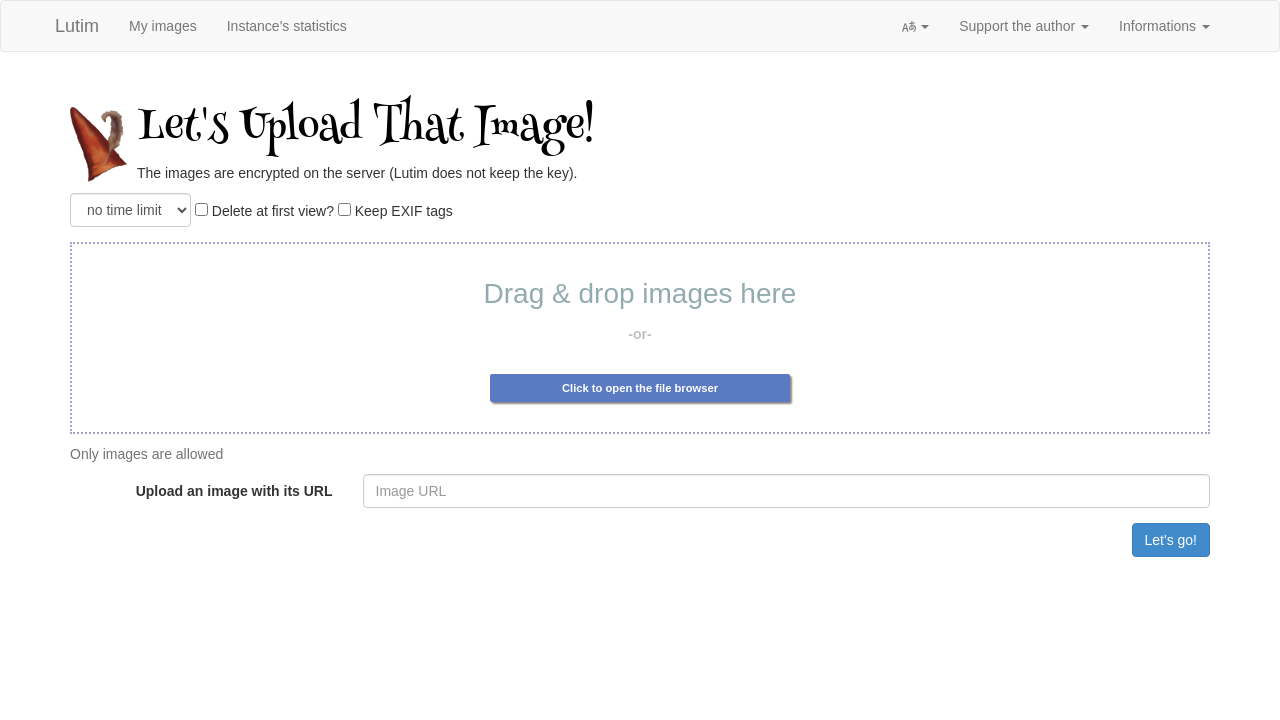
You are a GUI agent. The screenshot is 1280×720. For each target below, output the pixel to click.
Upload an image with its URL (234, 491)
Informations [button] (1164, 26)
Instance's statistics (287, 26)
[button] (915, 26)
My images (163, 26)
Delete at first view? (264, 211)
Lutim (77, 26)
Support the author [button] (1024, 26)
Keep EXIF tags (395, 211)
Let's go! (1171, 540)
